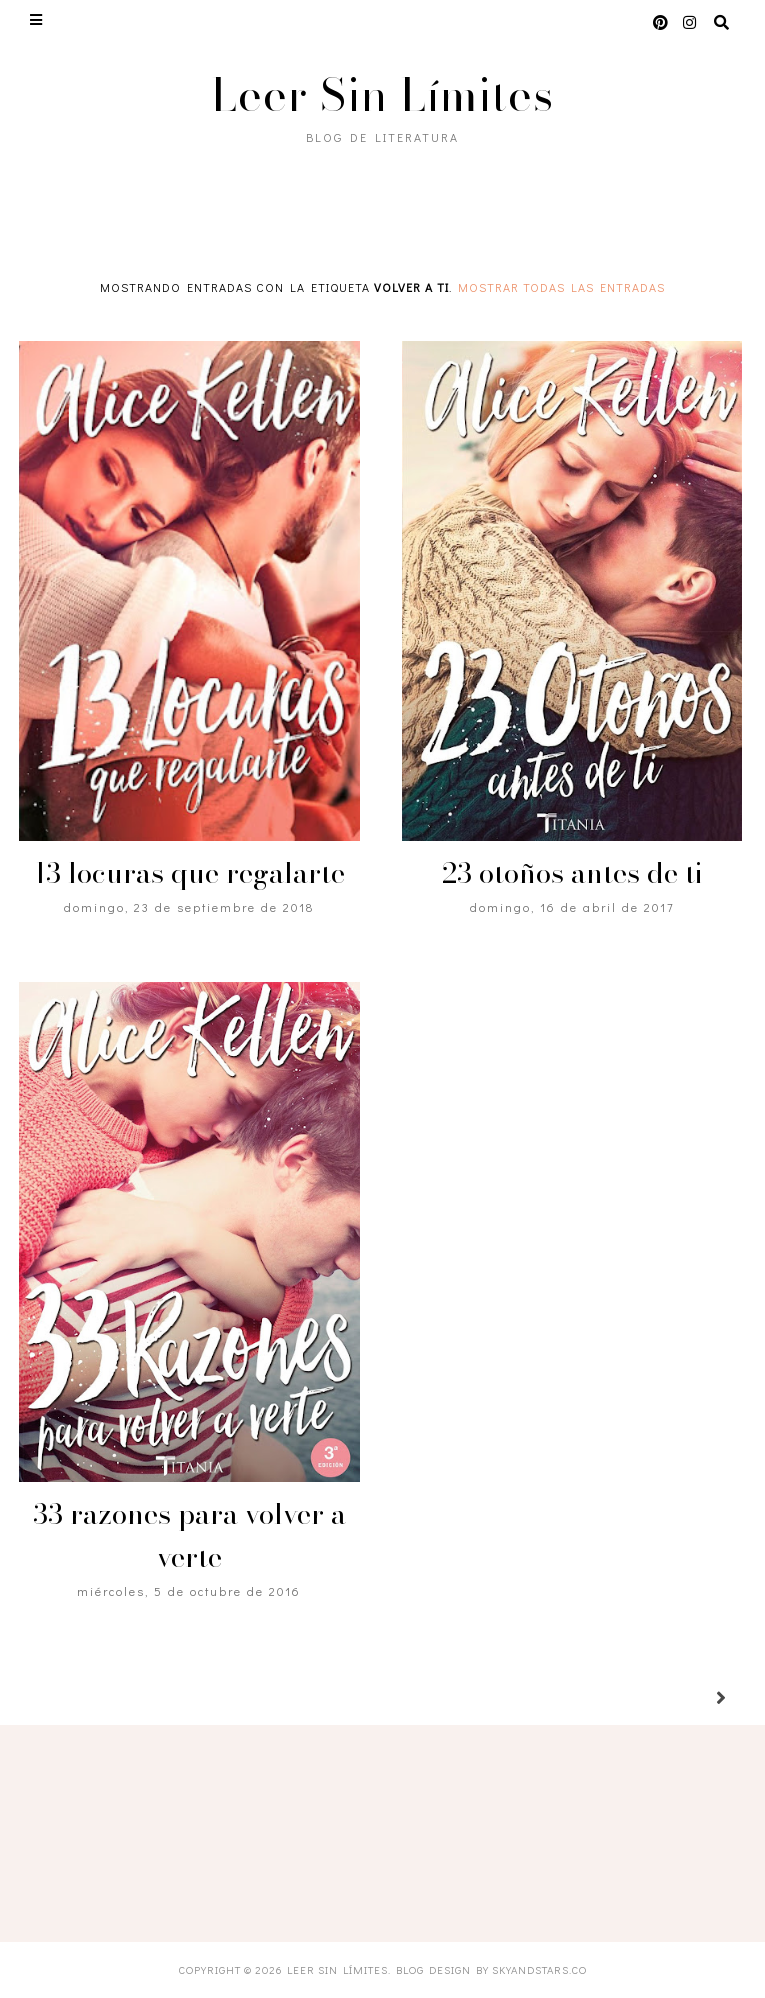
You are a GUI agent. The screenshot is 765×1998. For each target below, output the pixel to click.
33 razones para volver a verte (189, 1535)
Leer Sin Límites (382, 94)
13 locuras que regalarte (189, 872)
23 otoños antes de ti (572, 872)
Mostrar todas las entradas (561, 287)
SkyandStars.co (539, 1969)
